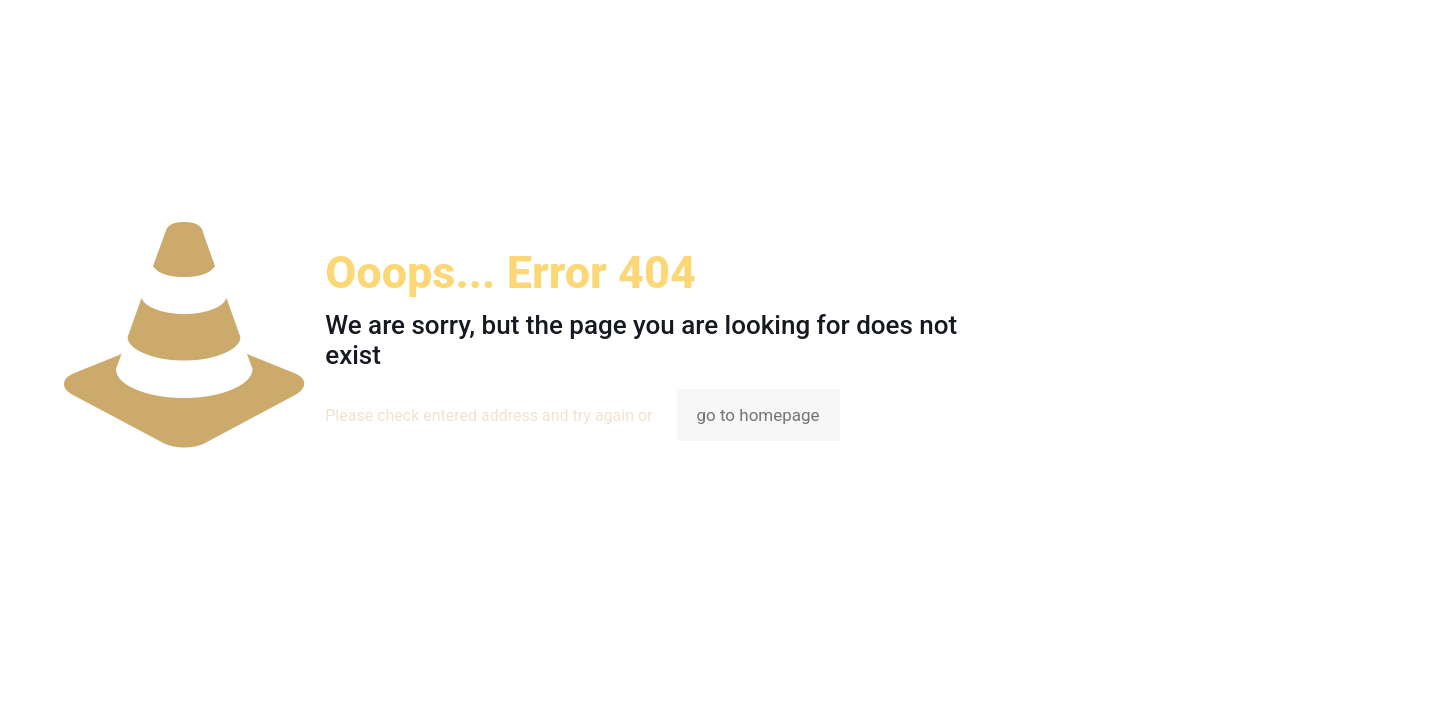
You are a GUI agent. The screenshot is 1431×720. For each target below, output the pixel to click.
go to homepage (758, 415)
